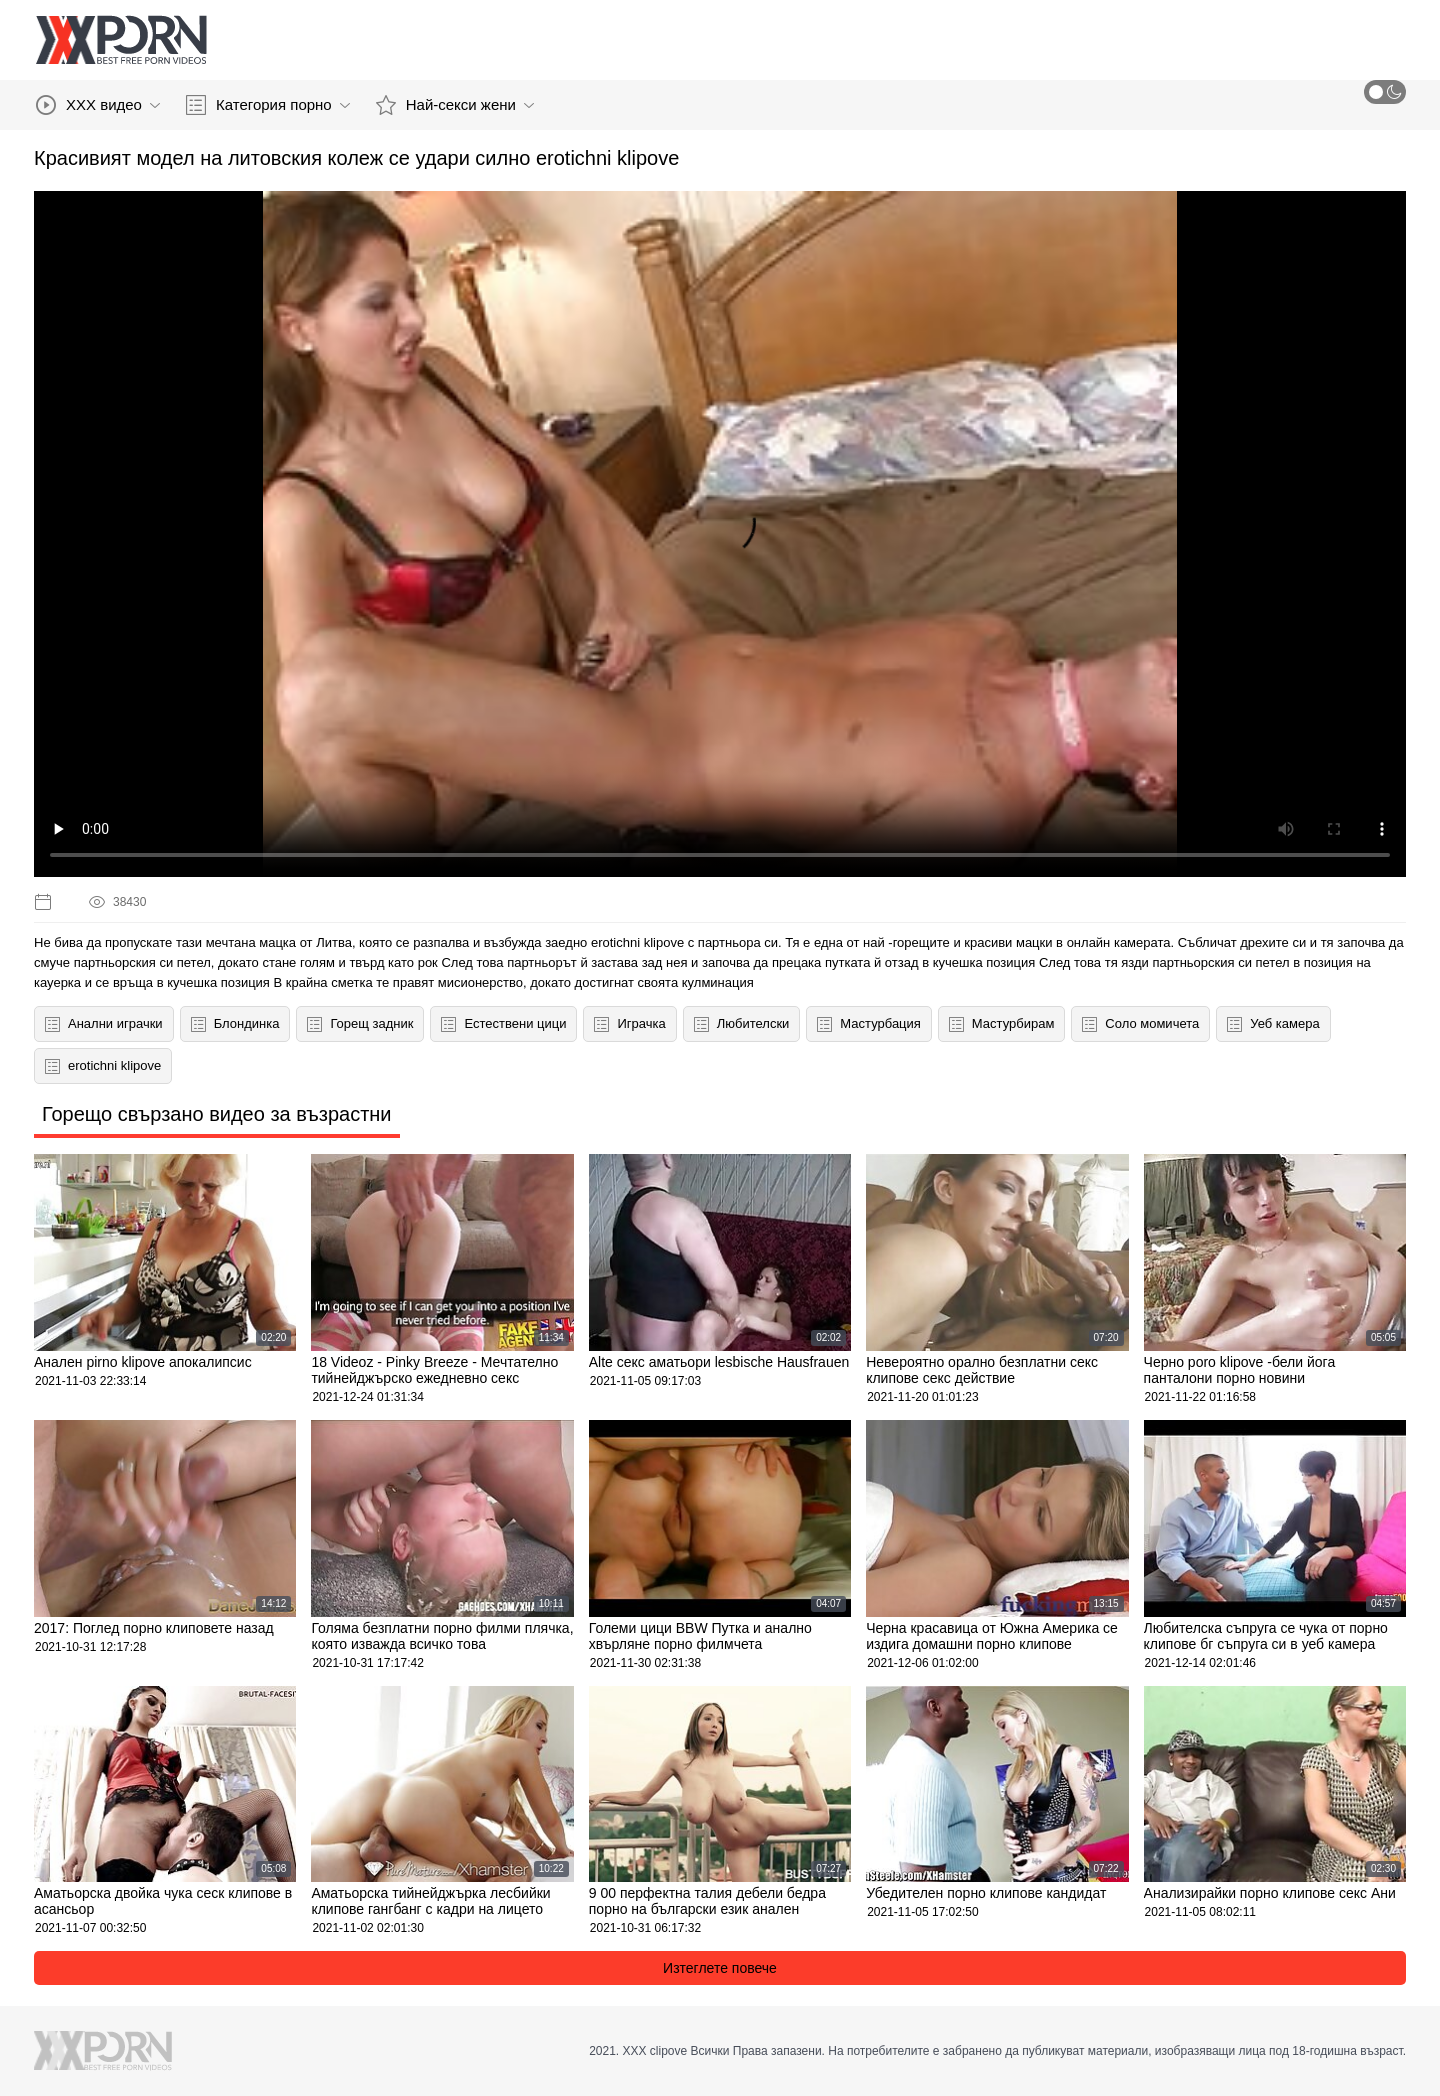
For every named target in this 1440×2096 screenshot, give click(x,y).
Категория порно (268, 105)
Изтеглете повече (720, 1968)
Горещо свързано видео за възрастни (217, 1114)
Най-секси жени (455, 105)
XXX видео (98, 105)
